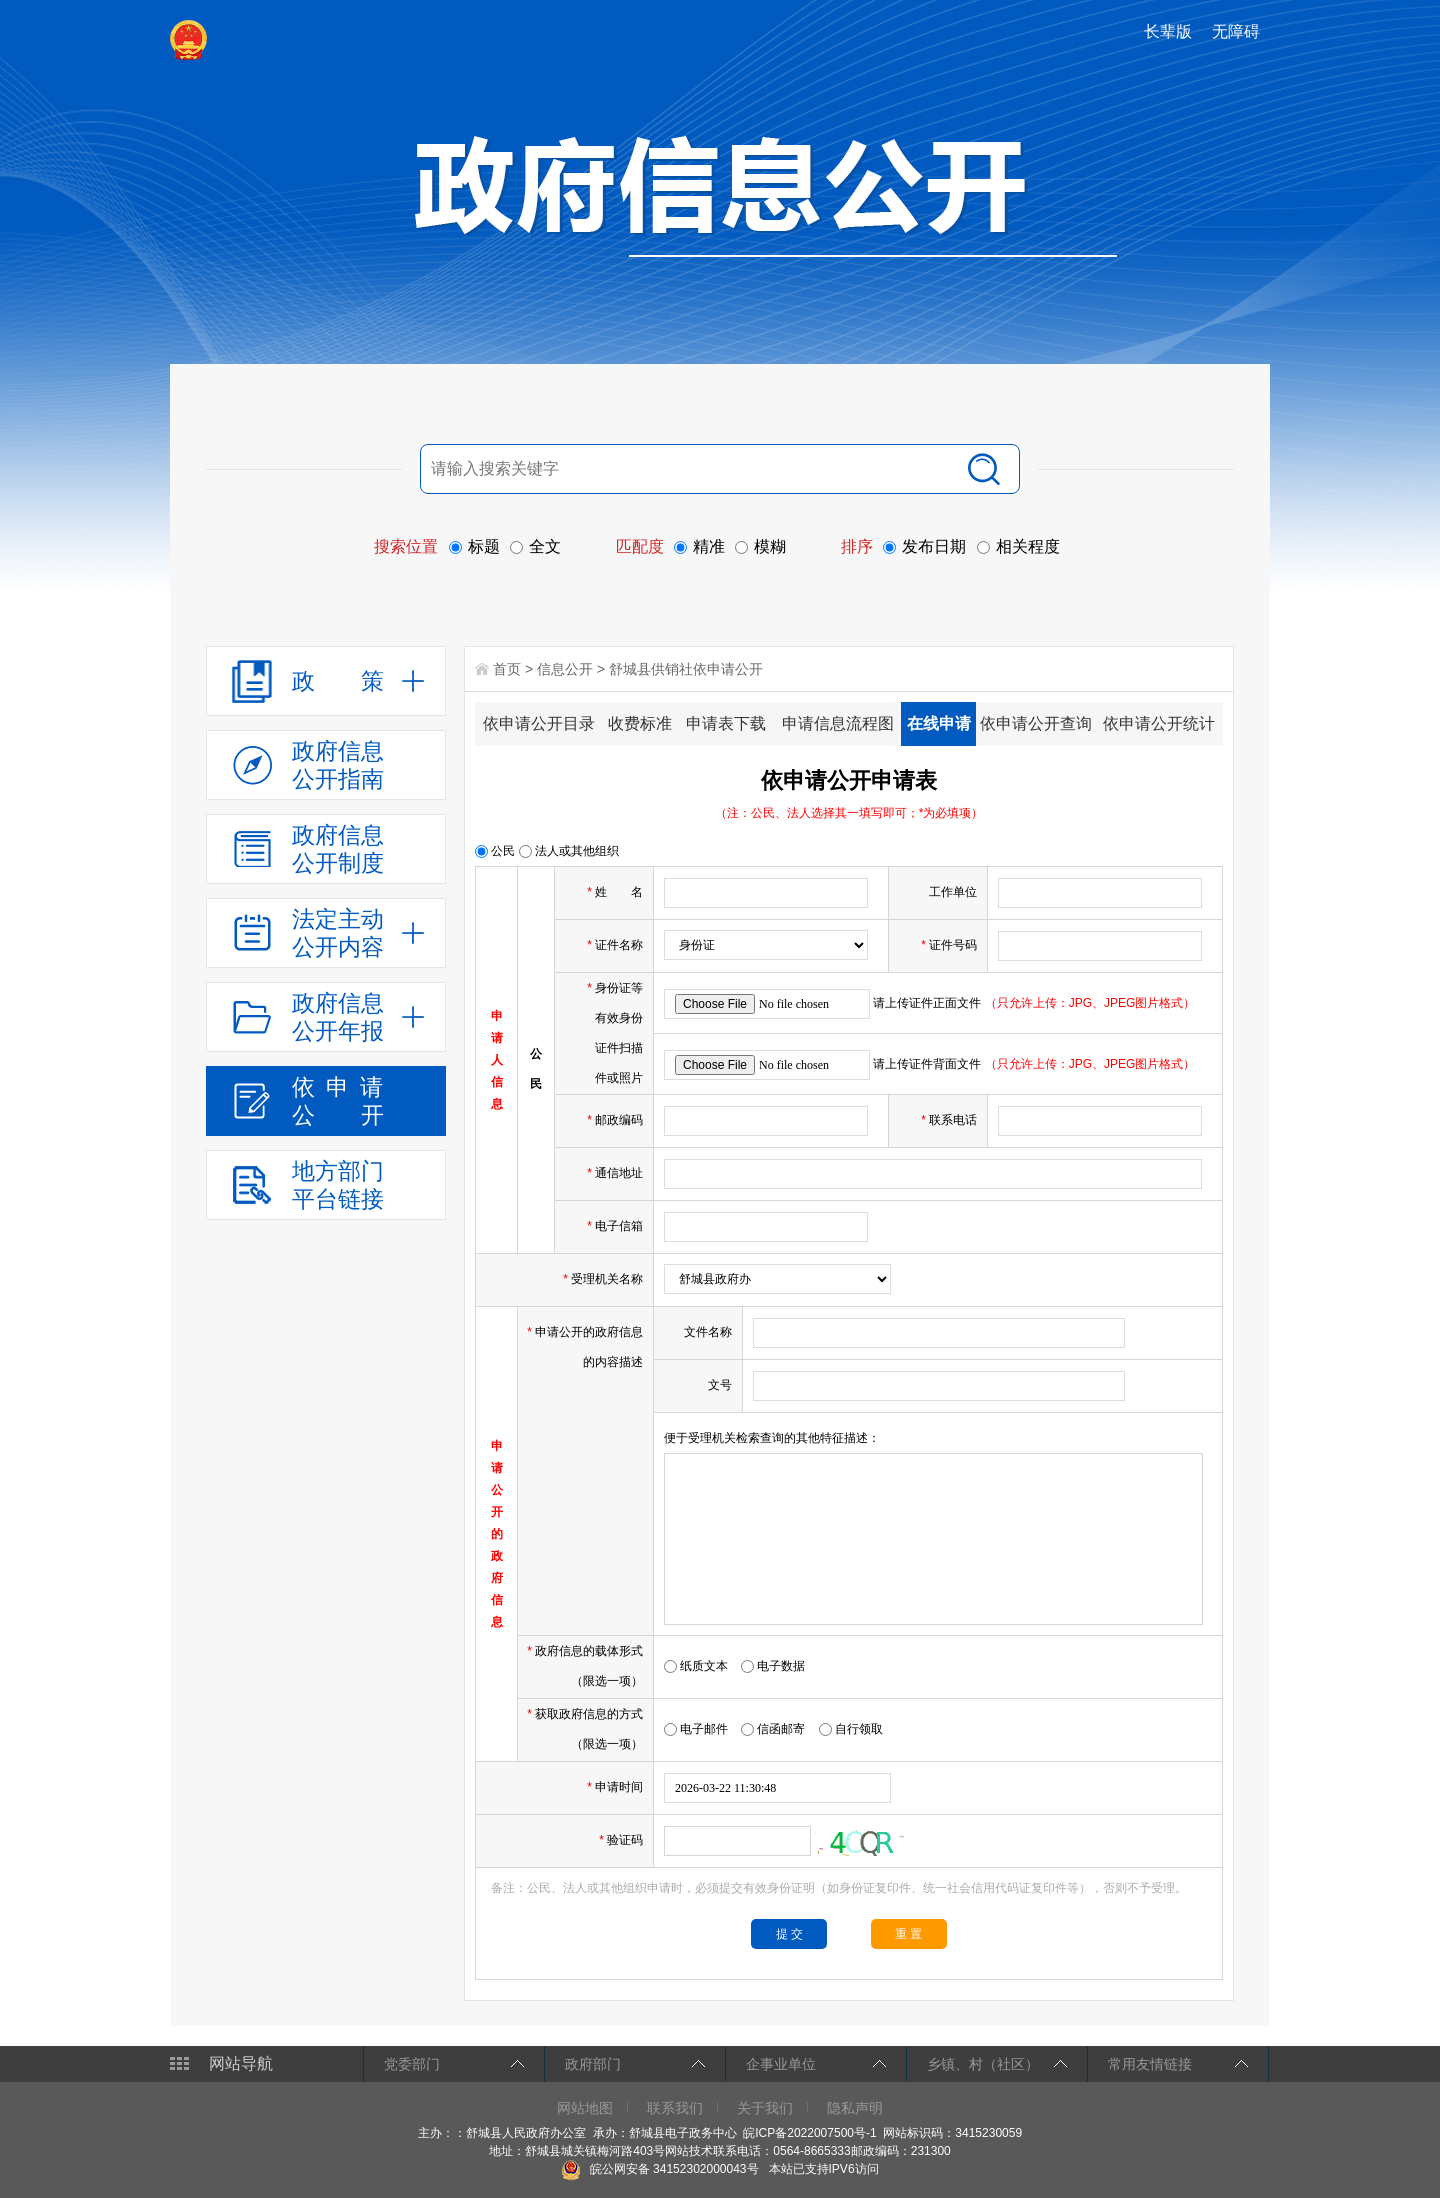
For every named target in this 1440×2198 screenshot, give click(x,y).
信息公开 (565, 669)
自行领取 (851, 1729)
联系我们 (675, 2108)
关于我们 (765, 2108)
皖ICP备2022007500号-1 (809, 2133)
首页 (507, 669)
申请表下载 (726, 723)
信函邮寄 (773, 1729)
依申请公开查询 (1036, 723)
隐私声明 (855, 2108)
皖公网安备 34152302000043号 (659, 2169)
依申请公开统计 (1159, 723)
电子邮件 (696, 1729)
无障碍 (1236, 31)
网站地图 (585, 2108)
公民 (495, 851)
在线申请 (939, 723)
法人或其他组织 (569, 851)
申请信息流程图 (838, 723)
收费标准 (640, 723)
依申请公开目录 (539, 723)
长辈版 (1168, 31)
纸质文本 (696, 1666)
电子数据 (773, 1666)
